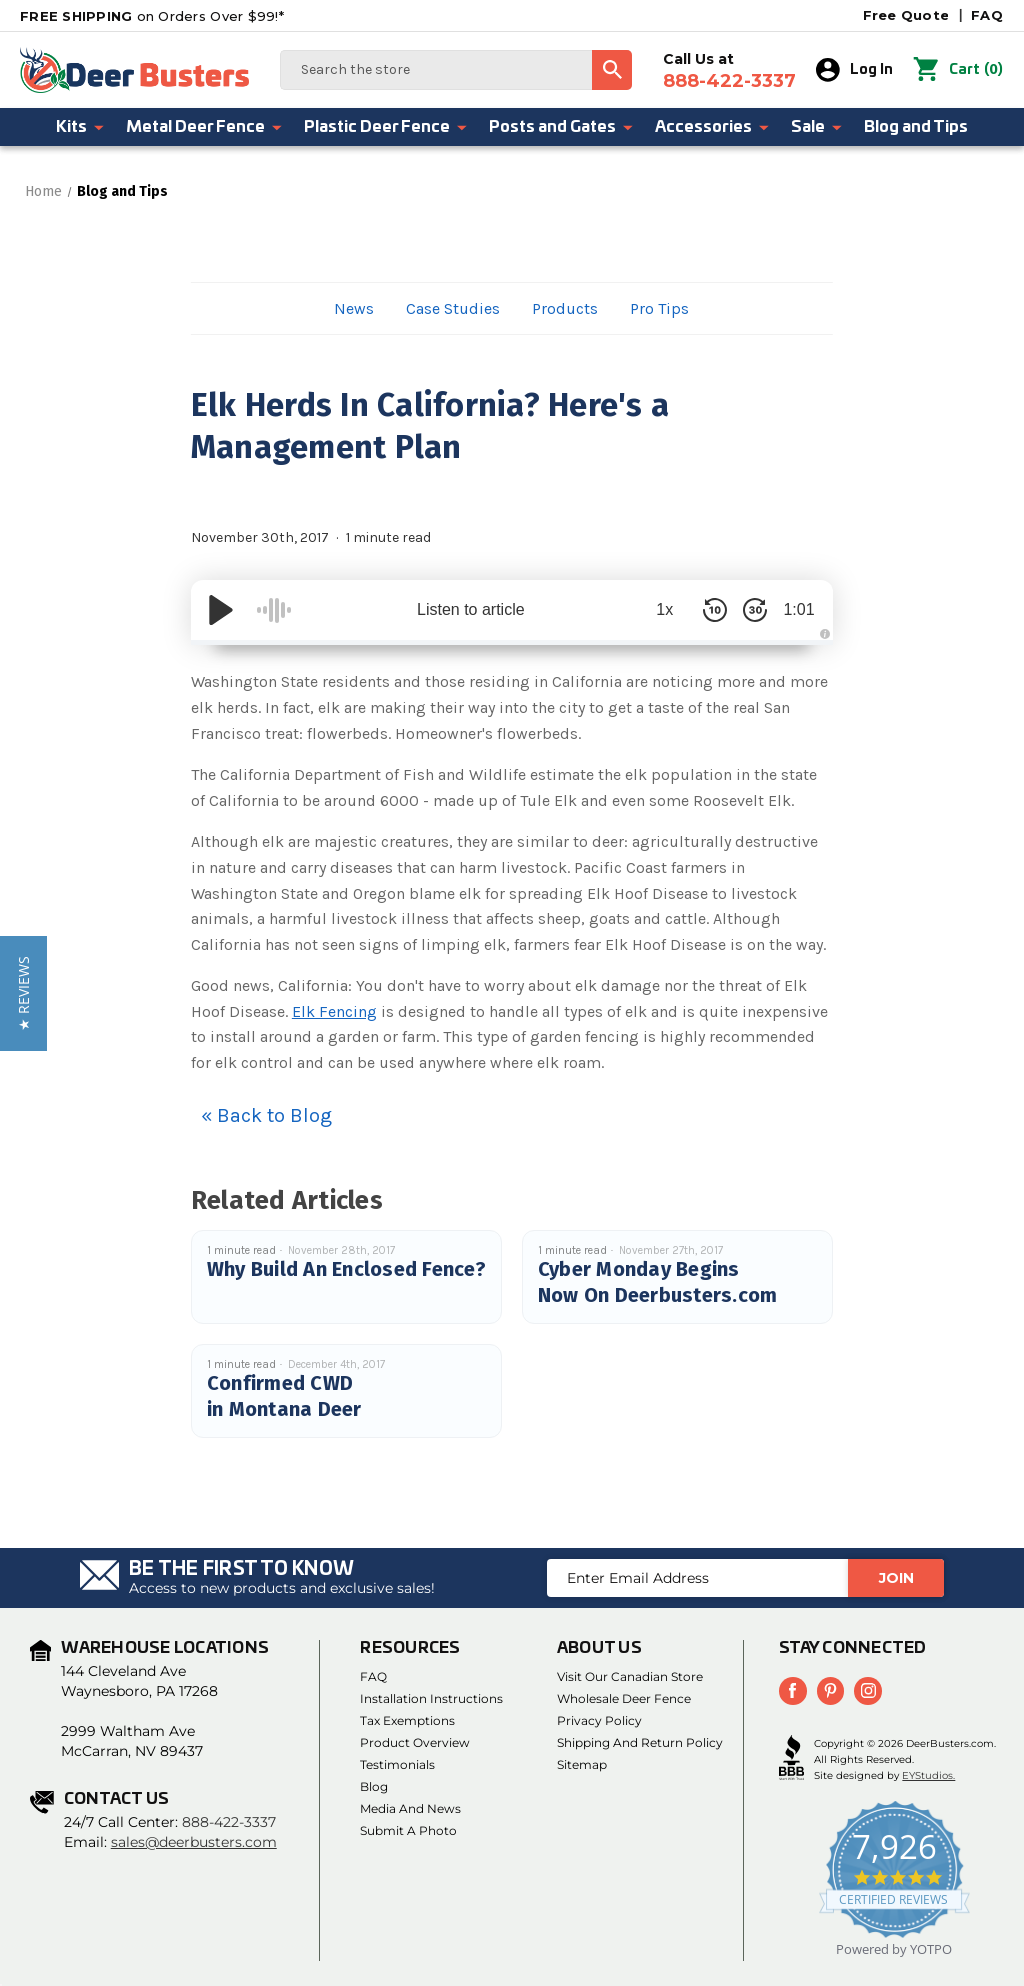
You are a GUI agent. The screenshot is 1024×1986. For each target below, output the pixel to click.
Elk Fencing (334, 1011)
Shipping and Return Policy (640, 1742)
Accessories (713, 127)
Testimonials (397, 1764)
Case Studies (453, 308)
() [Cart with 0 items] (958, 70)
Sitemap (582, 1764)
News (354, 308)
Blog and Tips (916, 127)
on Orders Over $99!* (152, 16)
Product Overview (415, 1742)
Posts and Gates (562, 127)
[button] (23, 993)
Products (565, 308)
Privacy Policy (599, 1720)
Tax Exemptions (407, 1720)
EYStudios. (928, 1775)
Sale (817, 127)
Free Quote (906, 15)
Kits (81, 127)
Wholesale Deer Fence (624, 1698)
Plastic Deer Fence (386, 127)
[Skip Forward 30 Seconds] (743, 610)
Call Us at (730, 71)
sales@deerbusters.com (194, 1842)
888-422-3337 (229, 1822)
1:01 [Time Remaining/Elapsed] (793, 609)
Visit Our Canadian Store (630, 1676)
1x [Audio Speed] (653, 609)
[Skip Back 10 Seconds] (703, 610)
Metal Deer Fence (205, 127)
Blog (374, 1786)
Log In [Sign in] (855, 70)
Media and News (410, 1808)
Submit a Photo (408, 1830)
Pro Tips (659, 308)
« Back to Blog (266, 1115)
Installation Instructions (431, 1698)
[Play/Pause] (221, 610)
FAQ (987, 15)
